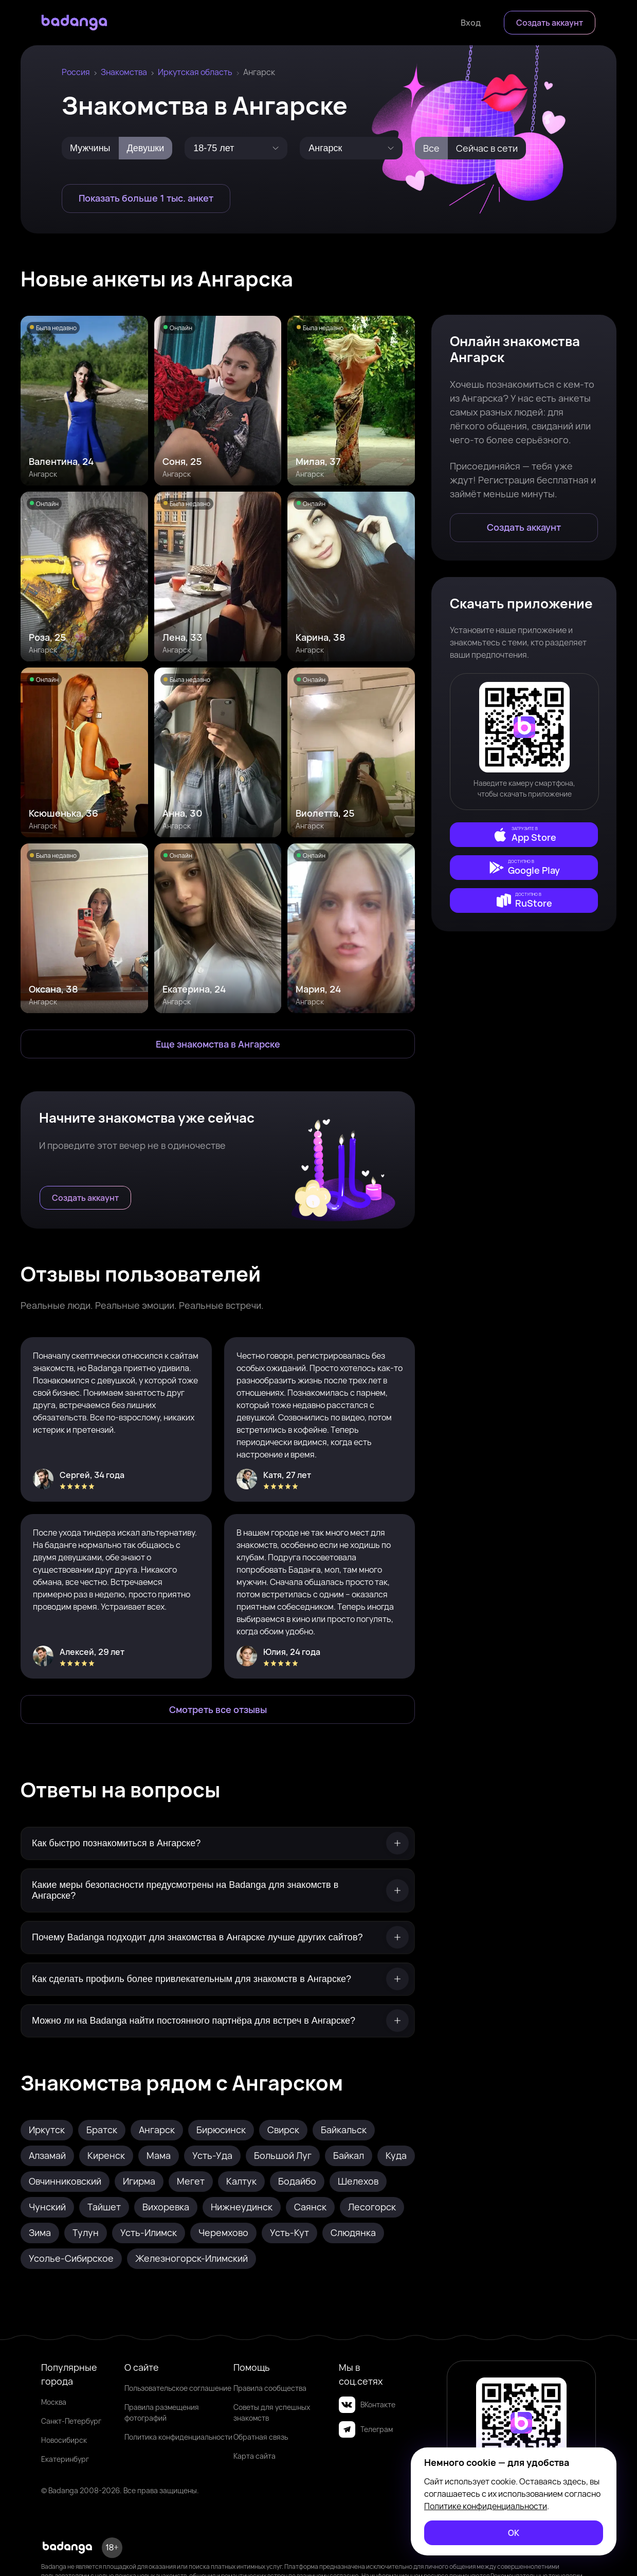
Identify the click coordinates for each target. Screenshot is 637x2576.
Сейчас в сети (487, 148)
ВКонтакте (367, 2405)
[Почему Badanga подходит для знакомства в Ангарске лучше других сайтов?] (218, 1937)
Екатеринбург (65, 2459)
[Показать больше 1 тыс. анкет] (146, 198)
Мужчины (90, 148)
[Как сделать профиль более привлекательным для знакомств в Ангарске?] (218, 1979)
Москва (53, 2402)
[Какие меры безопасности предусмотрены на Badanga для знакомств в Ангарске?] (218, 1890)
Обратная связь (260, 2437)
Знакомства (124, 72)
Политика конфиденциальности (178, 2437)
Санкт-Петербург (71, 2421)
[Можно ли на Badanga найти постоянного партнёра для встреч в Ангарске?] (218, 2021)
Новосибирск (64, 2440)
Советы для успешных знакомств (271, 2412)
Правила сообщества (269, 2388)
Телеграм (366, 2429)
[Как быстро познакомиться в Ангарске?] (218, 1843)
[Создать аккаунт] (549, 22)
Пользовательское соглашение (177, 2388)
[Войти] (470, 22)
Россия (76, 72)
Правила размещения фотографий (161, 2412)
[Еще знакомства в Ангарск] (218, 1044)
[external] (524, 834)
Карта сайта (254, 2456)
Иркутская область (195, 72)
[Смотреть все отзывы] (218, 1709)
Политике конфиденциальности (485, 2506)
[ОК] (513, 2532)
